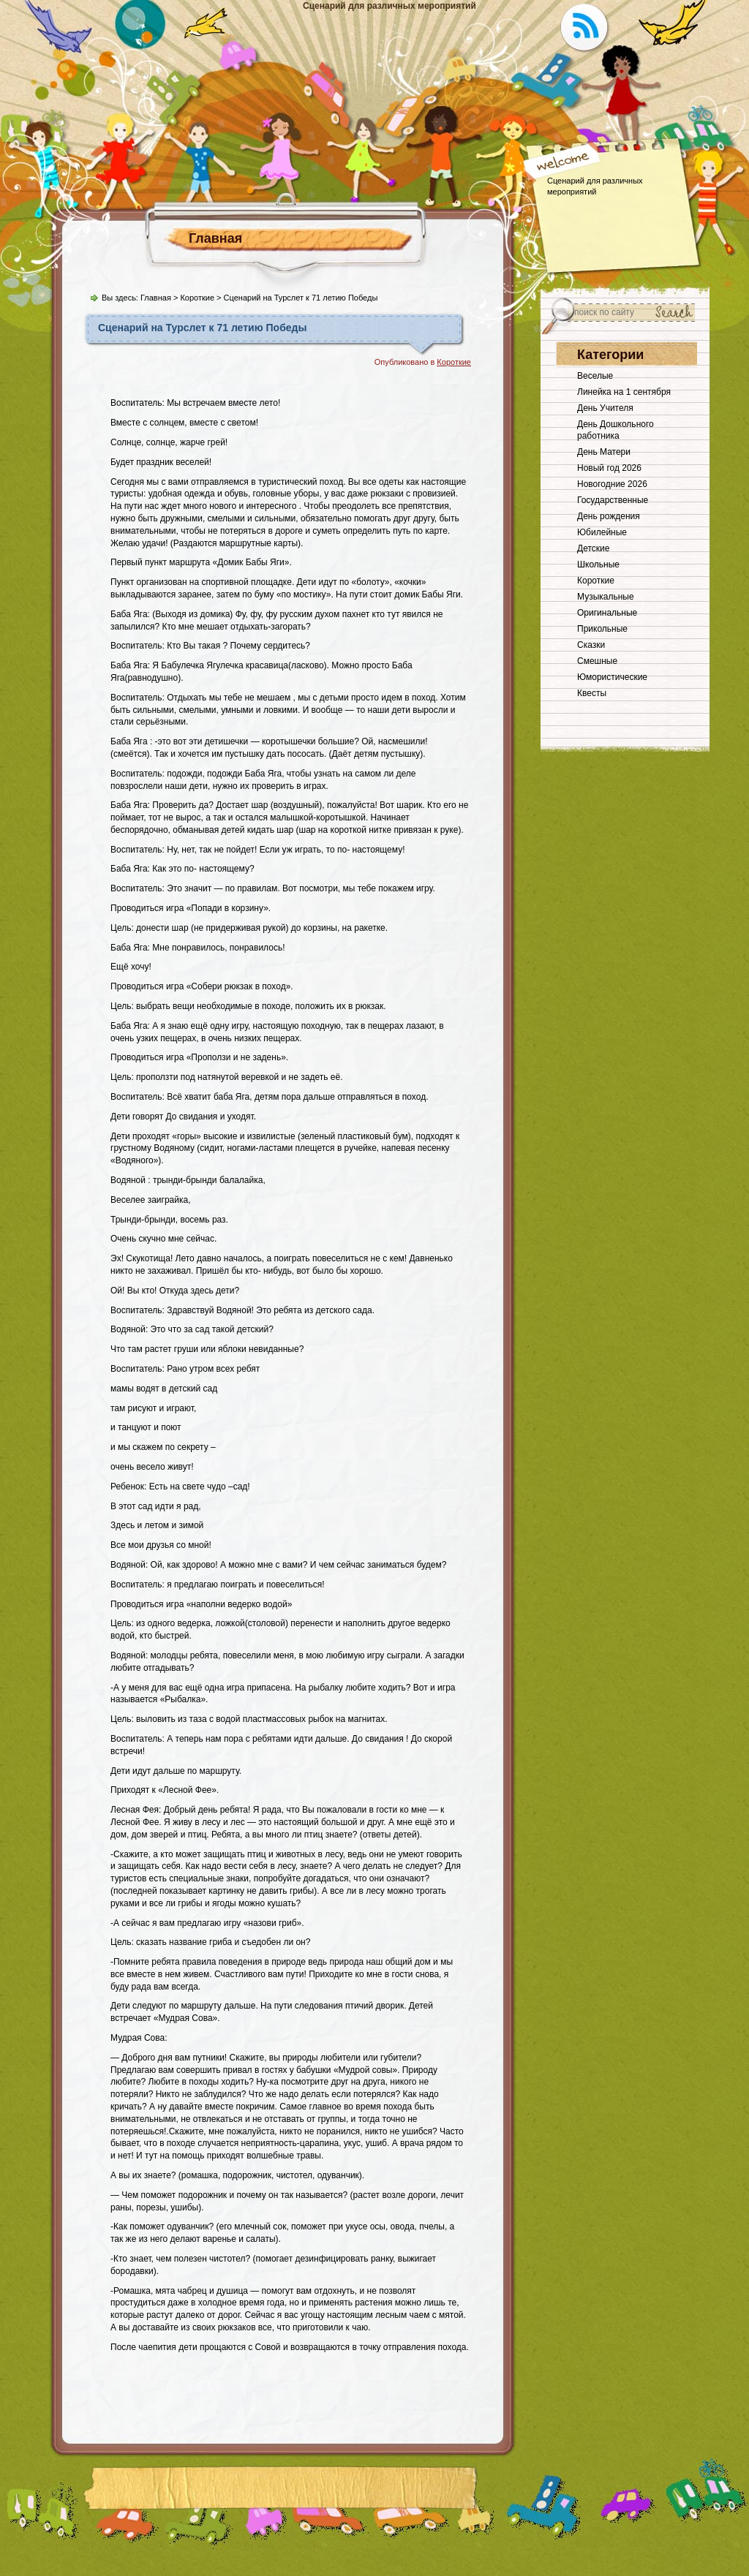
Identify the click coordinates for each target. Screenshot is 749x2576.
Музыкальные (605, 597)
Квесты (591, 693)
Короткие (197, 297)
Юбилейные (602, 532)
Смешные (597, 661)
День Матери (604, 452)
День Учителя (605, 408)
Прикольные (602, 629)
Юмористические (612, 677)
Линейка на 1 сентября (624, 392)
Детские (593, 548)
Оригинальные (607, 613)
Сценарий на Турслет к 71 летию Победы (202, 327)
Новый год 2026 (609, 468)
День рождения (608, 516)
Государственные (612, 500)
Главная (215, 238)
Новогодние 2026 (612, 484)
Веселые (595, 376)
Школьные (598, 564)
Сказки (591, 645)
